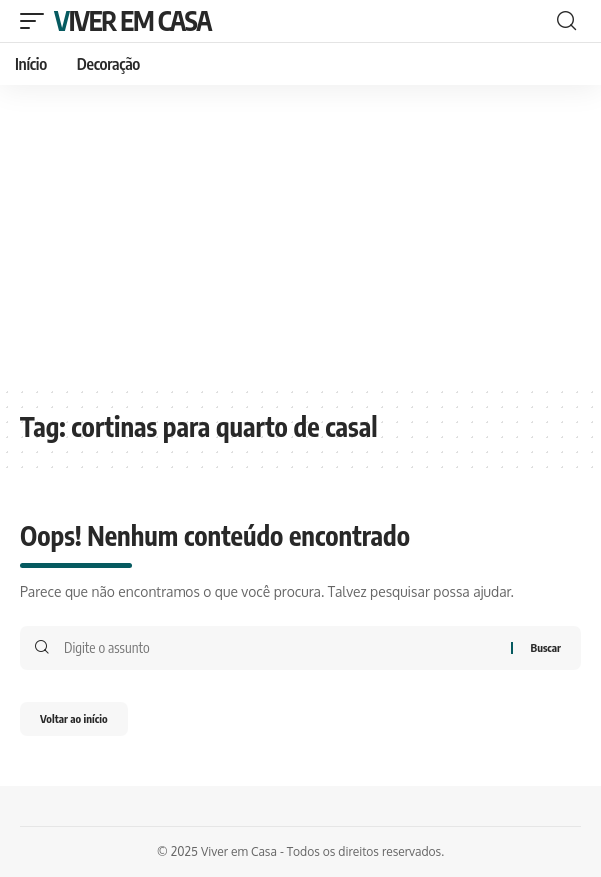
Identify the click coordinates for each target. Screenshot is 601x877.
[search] (566, 21)
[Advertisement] (300, 235)
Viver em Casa (132, 20)
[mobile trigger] (37, 21)
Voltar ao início (74, 718)
